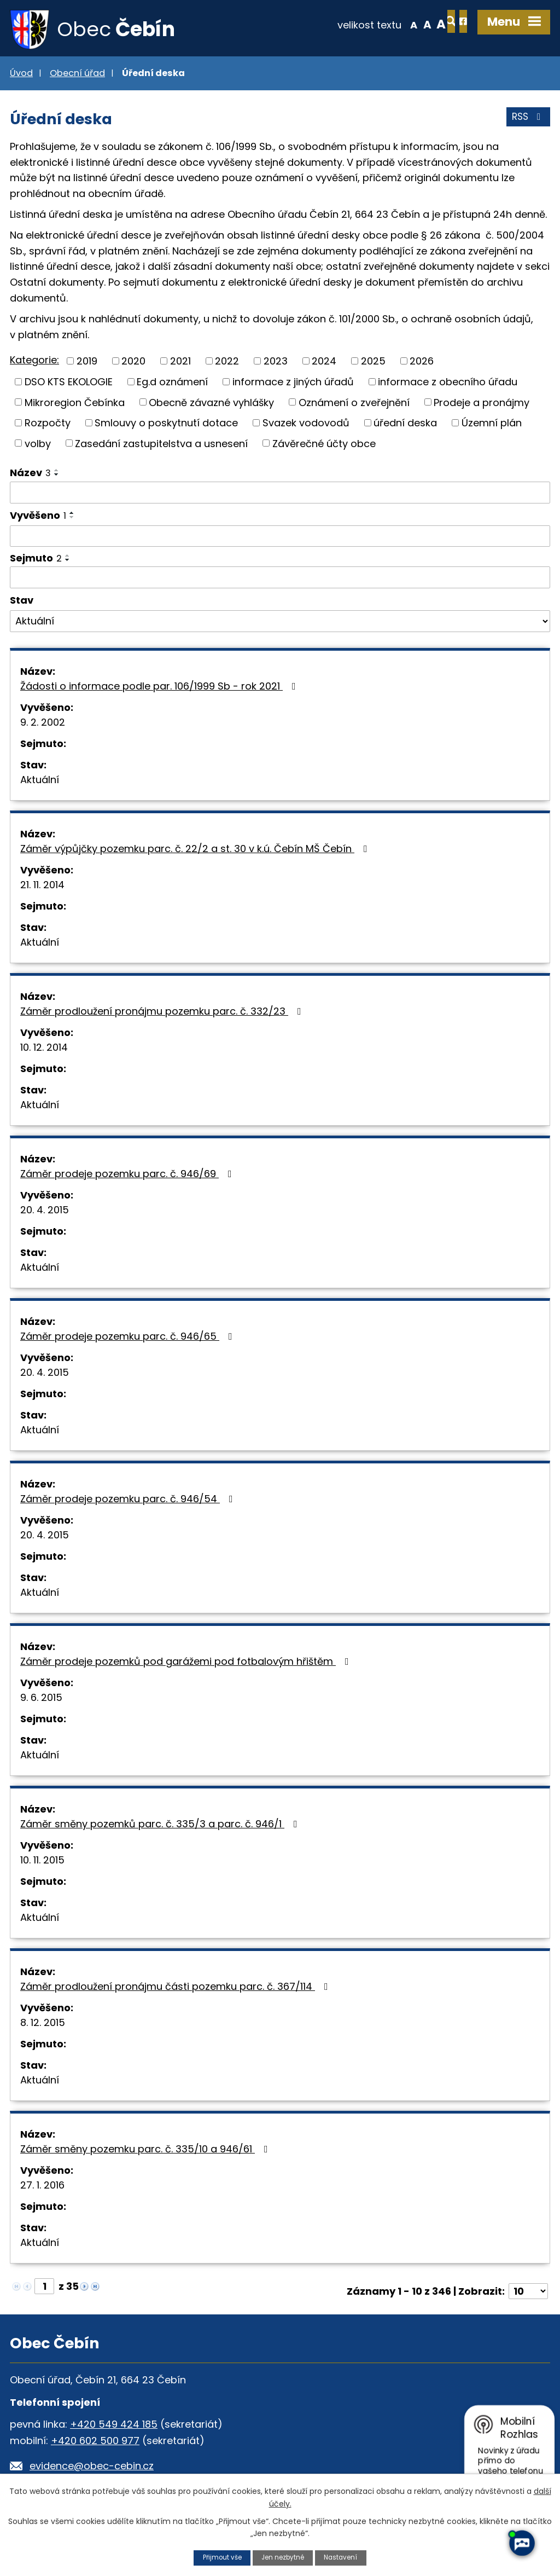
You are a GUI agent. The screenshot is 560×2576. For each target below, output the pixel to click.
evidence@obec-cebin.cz (92, 2468)
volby (38, 446)
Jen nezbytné (283, 2557)
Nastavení (345, 2557)
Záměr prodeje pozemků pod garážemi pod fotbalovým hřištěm (186, 1664)
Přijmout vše (218, 2557)
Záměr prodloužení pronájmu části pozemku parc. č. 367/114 (176, 1989)
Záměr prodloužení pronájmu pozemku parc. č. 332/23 (163, 1014)
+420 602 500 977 (95, 2443)
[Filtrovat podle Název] (280, 495)
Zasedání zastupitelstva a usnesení (161, 446)
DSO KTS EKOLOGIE (69, 384)
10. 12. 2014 (44, 1050)
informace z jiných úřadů (293, 384)
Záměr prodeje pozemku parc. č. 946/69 (128, 1176)
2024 (324, 364)
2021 (180, 364)
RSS (527, 123)
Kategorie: (34, 362)
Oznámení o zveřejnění (354, 405)
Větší (402, 24)
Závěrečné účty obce (324, 446)
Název (30, 475)
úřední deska (405, 425)
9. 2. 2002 (42, 725)
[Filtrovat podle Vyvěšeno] (280, 538)
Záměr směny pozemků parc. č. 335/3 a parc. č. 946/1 (161, 1826)
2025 (373, 364)
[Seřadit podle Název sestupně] (57, 477)
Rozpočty (48, 425)
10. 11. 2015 (42, 1862)
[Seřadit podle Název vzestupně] (57, 473)
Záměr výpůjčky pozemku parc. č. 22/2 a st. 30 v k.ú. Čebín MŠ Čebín (196, 851)
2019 (87, 364)
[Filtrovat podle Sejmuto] (280, 580)
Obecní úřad (77, 76)
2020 (133, 364)
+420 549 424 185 (114, 2427)
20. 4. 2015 (44, 1212)
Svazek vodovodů (305, 425)
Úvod (21, 76)
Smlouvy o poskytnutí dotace (166, 425)
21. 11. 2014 (42, 887)
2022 (227, 364)
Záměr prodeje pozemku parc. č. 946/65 (128, 1339)
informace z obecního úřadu (447, 384)
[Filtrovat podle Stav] (280, 624)
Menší (374, 24)
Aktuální (39, 782)
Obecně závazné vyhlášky (211, 405)
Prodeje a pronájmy (481, 405)
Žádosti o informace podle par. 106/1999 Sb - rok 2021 (160, 689)
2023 (276, 364)
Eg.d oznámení (172, 384)
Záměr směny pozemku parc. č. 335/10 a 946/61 (146, 2151)
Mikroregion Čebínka (75, 405)
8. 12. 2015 (42, 2025)
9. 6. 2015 (41, 1700)
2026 (422, 364)
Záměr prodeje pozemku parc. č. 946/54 (128, 1501)
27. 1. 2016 (42, 2188)
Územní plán (492, 425)
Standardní (388, 24)
